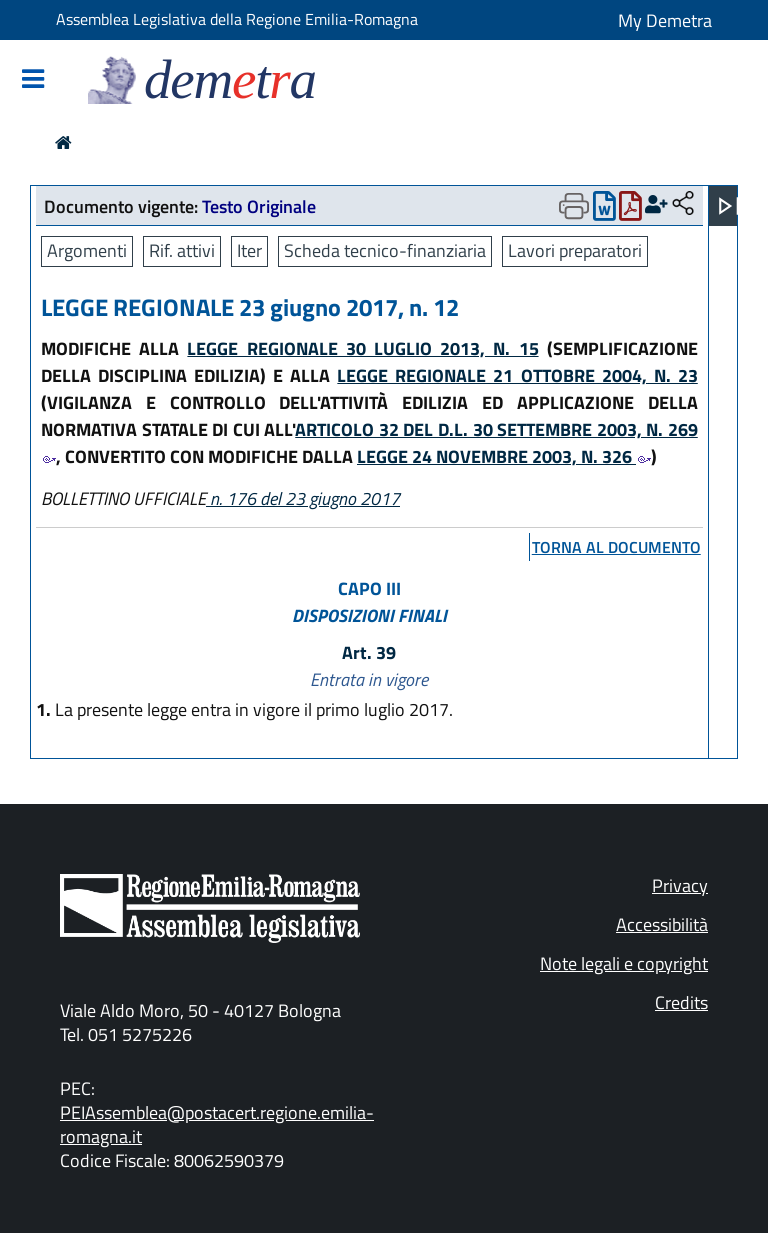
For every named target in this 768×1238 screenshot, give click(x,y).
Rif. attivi (182, 250)
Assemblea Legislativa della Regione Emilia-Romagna (237, 19)
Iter (249, 250)
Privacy (680, 885)
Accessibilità (662, 924)
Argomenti (87, 250)
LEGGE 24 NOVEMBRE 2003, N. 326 (504, 456)
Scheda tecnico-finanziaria (385, 250)
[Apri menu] (729, 206)
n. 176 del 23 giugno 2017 (303, 498)
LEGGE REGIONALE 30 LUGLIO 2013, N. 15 (362, 348)
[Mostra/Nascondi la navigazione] (33, 80)
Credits (681, 1002)
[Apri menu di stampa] (574, 206)
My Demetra (665, 20)
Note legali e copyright (624, 963)
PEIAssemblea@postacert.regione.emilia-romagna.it (217, 1124)
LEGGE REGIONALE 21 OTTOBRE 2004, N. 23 (517, 375)
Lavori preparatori (575, 250)
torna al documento (616, 547)
